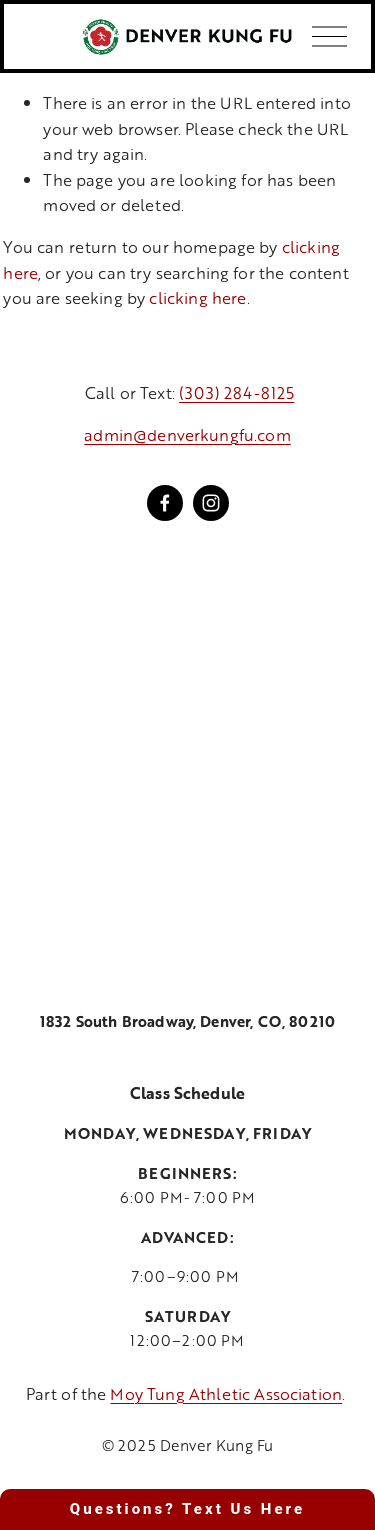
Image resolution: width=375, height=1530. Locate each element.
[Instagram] (211, 503)
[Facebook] (165, 503)
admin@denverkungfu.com (187, 434)
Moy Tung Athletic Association (226, 1393)
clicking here (197, 297)
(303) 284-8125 (236, 392)
